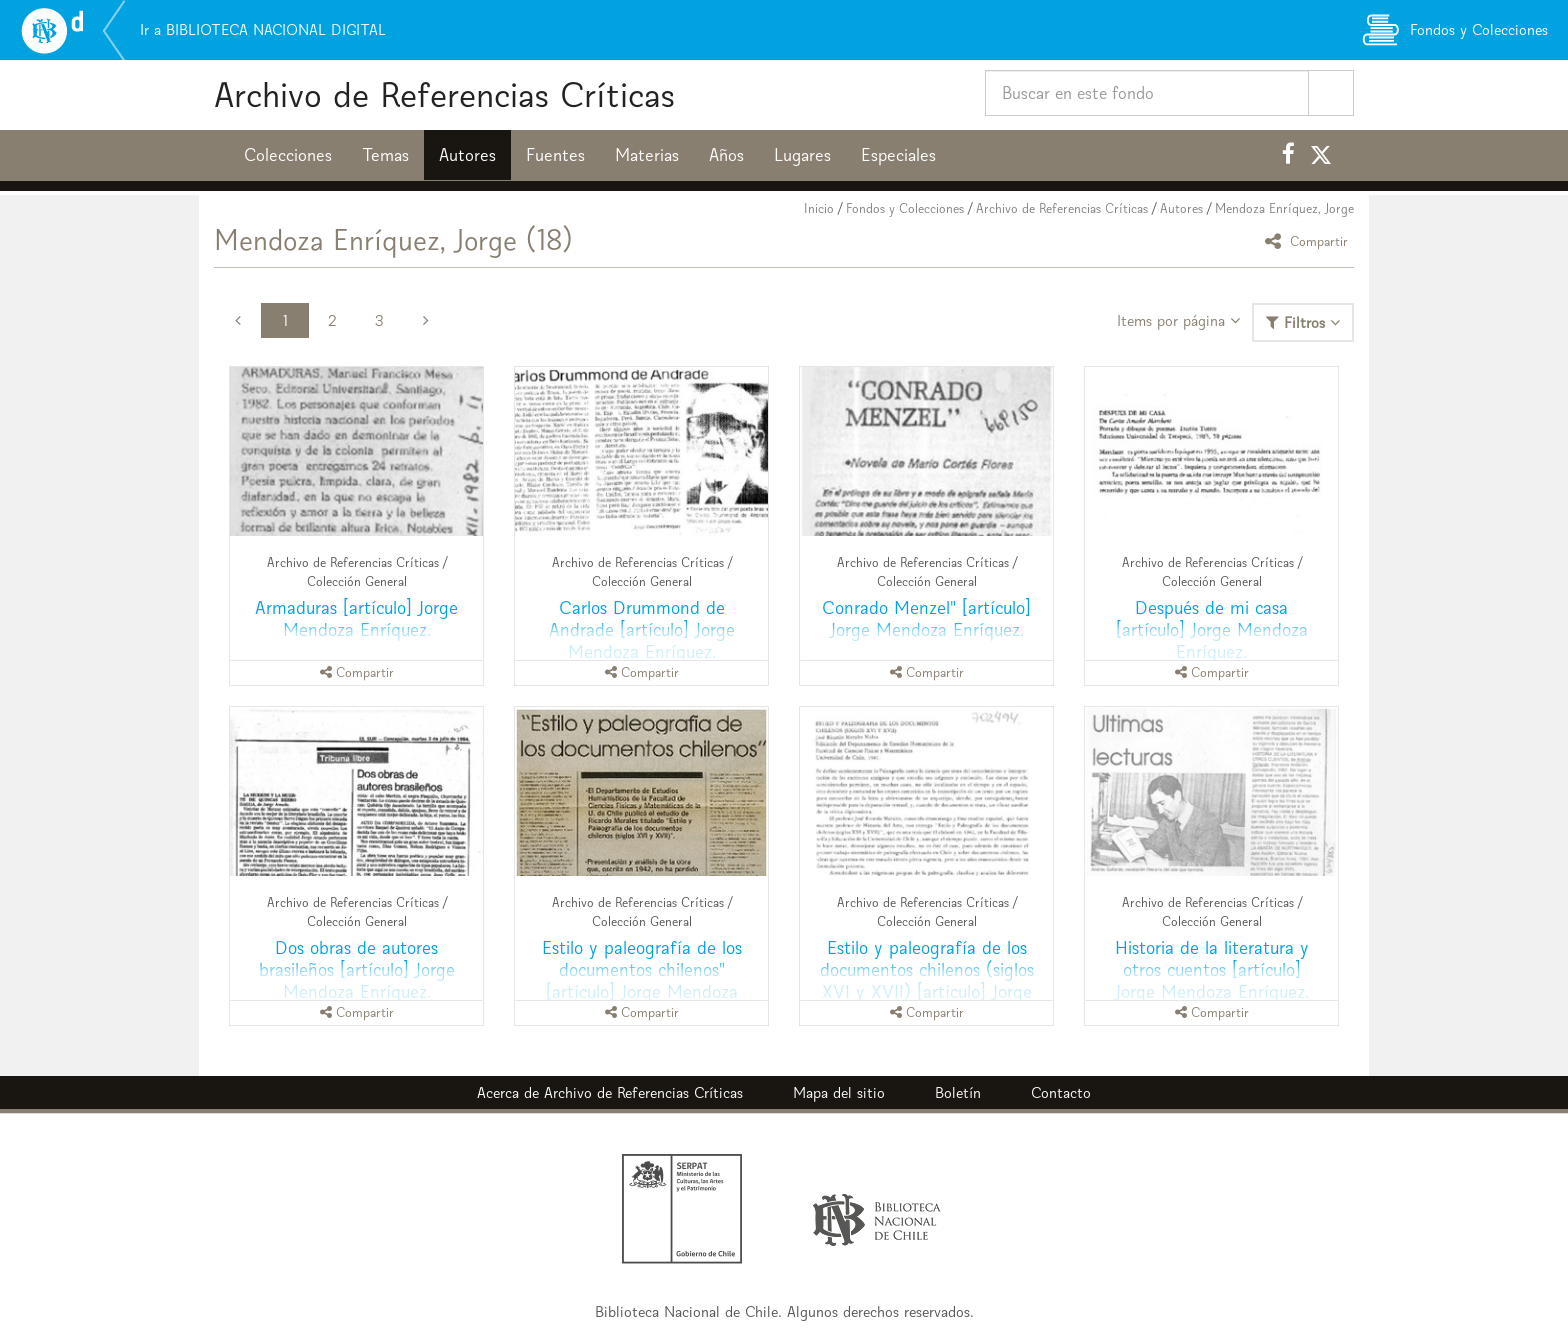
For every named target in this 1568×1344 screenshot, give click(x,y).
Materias (647, 155)
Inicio (819, 208)
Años (726, 155)
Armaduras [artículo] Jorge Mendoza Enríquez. (356, 618)
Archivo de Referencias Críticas (444, 94)
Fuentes (555, 155)
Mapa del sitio (839, 1092)
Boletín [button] (958, 1092)
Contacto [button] (1061, 1092)
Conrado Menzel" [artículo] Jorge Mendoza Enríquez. (926, 618)
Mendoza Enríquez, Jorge (1284, 208)
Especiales (898, 155)
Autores (467, 155)
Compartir (1309, 240)
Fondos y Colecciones (905, 208)
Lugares (802, 155)
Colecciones (288, 155)
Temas (385, 155)
